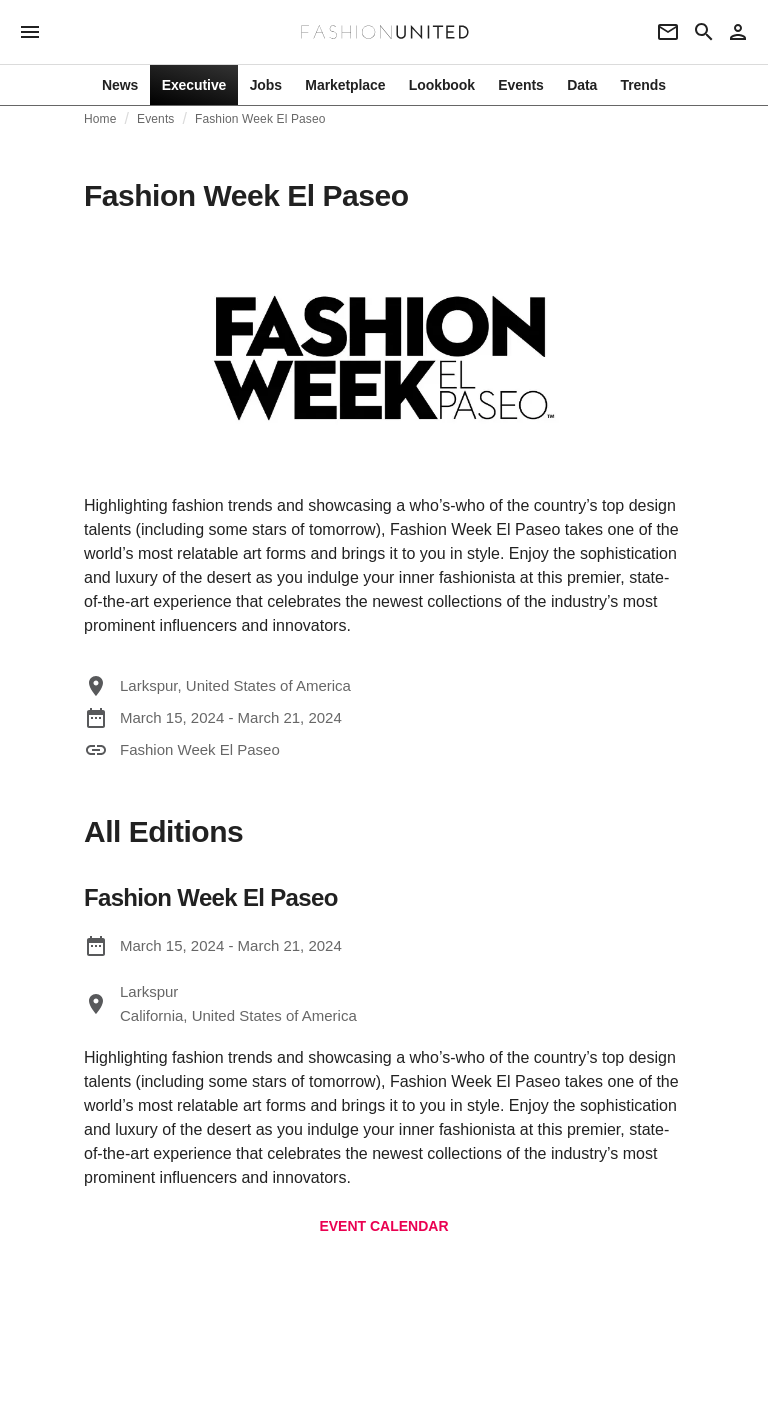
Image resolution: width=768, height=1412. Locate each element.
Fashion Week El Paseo (260, 119)
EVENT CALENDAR (383, 1226)
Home (100, 119)
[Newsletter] (668, 32)
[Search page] (704, 32)
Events (156, 119)
